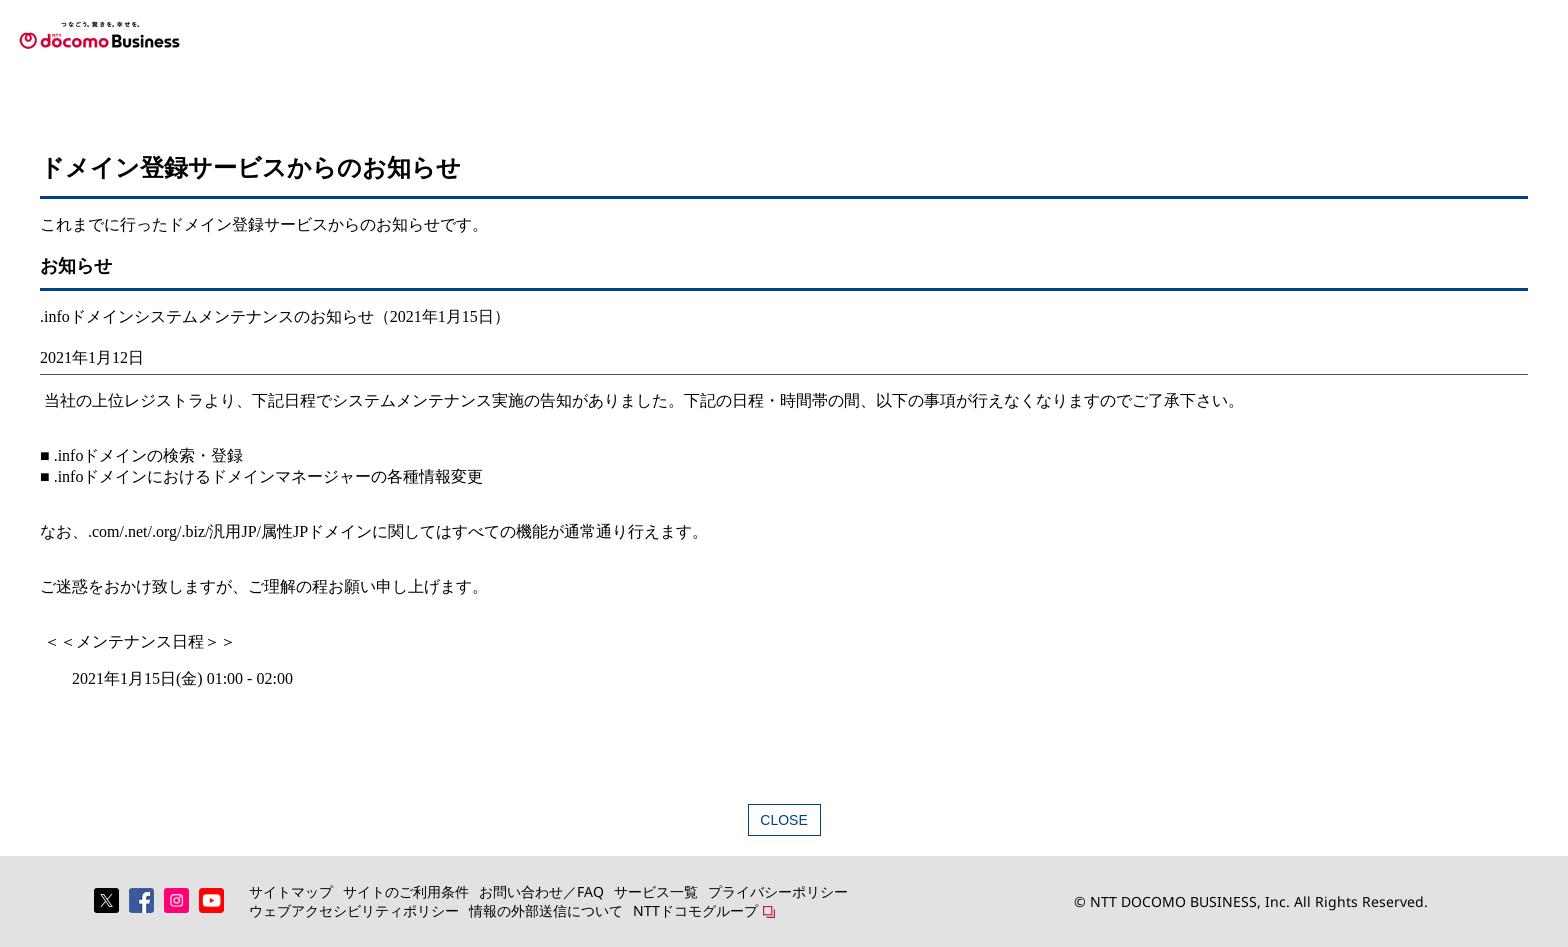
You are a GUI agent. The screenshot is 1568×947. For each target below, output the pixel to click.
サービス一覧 (656, 891)
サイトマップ (291, 891)
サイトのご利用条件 (406, 891)
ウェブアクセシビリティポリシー (354, 910)
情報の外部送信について (546, 910)
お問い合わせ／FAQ (541, 891)
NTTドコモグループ (695, 910)
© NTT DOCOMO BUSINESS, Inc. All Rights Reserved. (1251, 901)
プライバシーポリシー (778, 891)
